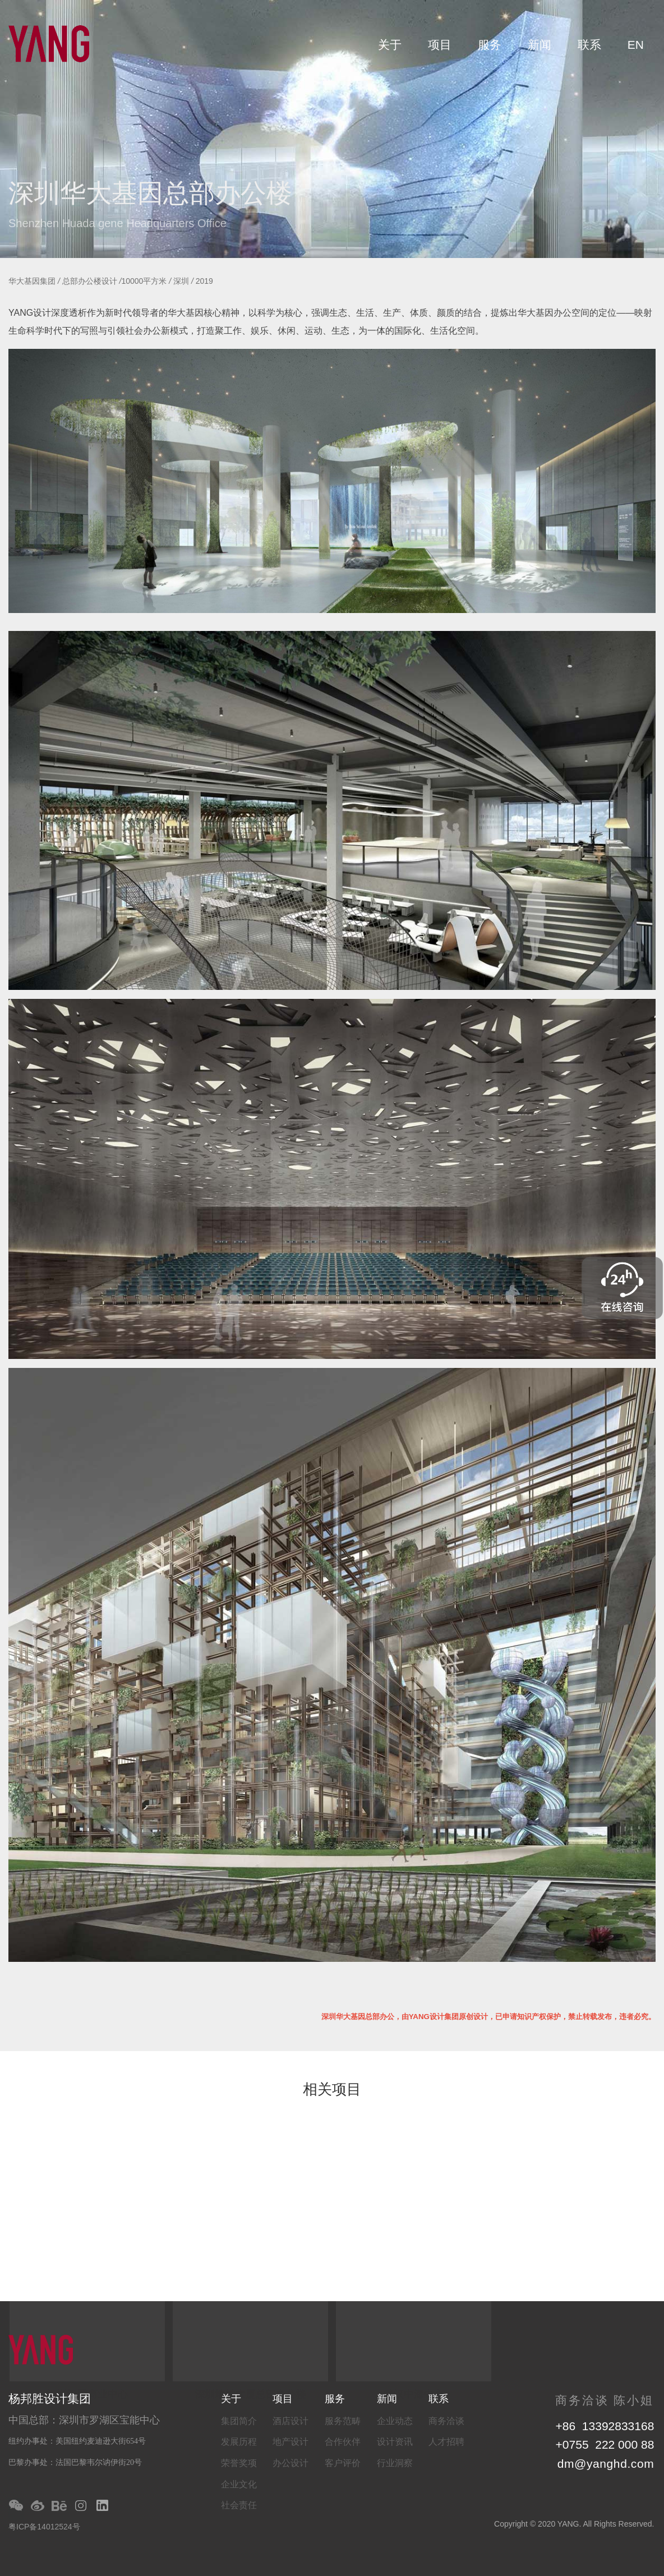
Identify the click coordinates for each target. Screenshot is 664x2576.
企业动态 (395, 2421)
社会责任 (239, 2505)
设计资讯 (395, 2441)
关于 (390, 44)
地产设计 (290, 2441)
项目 (439, 44)
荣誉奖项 (239, 2463)
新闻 (539, 44)
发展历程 (239, 2441)
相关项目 (332, 2090)
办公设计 (290, 2463)
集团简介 (239, 2421)
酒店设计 (290, 2421)
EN (636, 44)
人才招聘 (446, 2441)
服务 (489, 44)
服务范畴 (343, 2421)
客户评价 (343, 2463)
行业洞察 (395, 2463)
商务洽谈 (446, 2421)
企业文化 (239, 2484)
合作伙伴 (343, 2441)
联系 (589, 44)
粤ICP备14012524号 (44, 2526)
